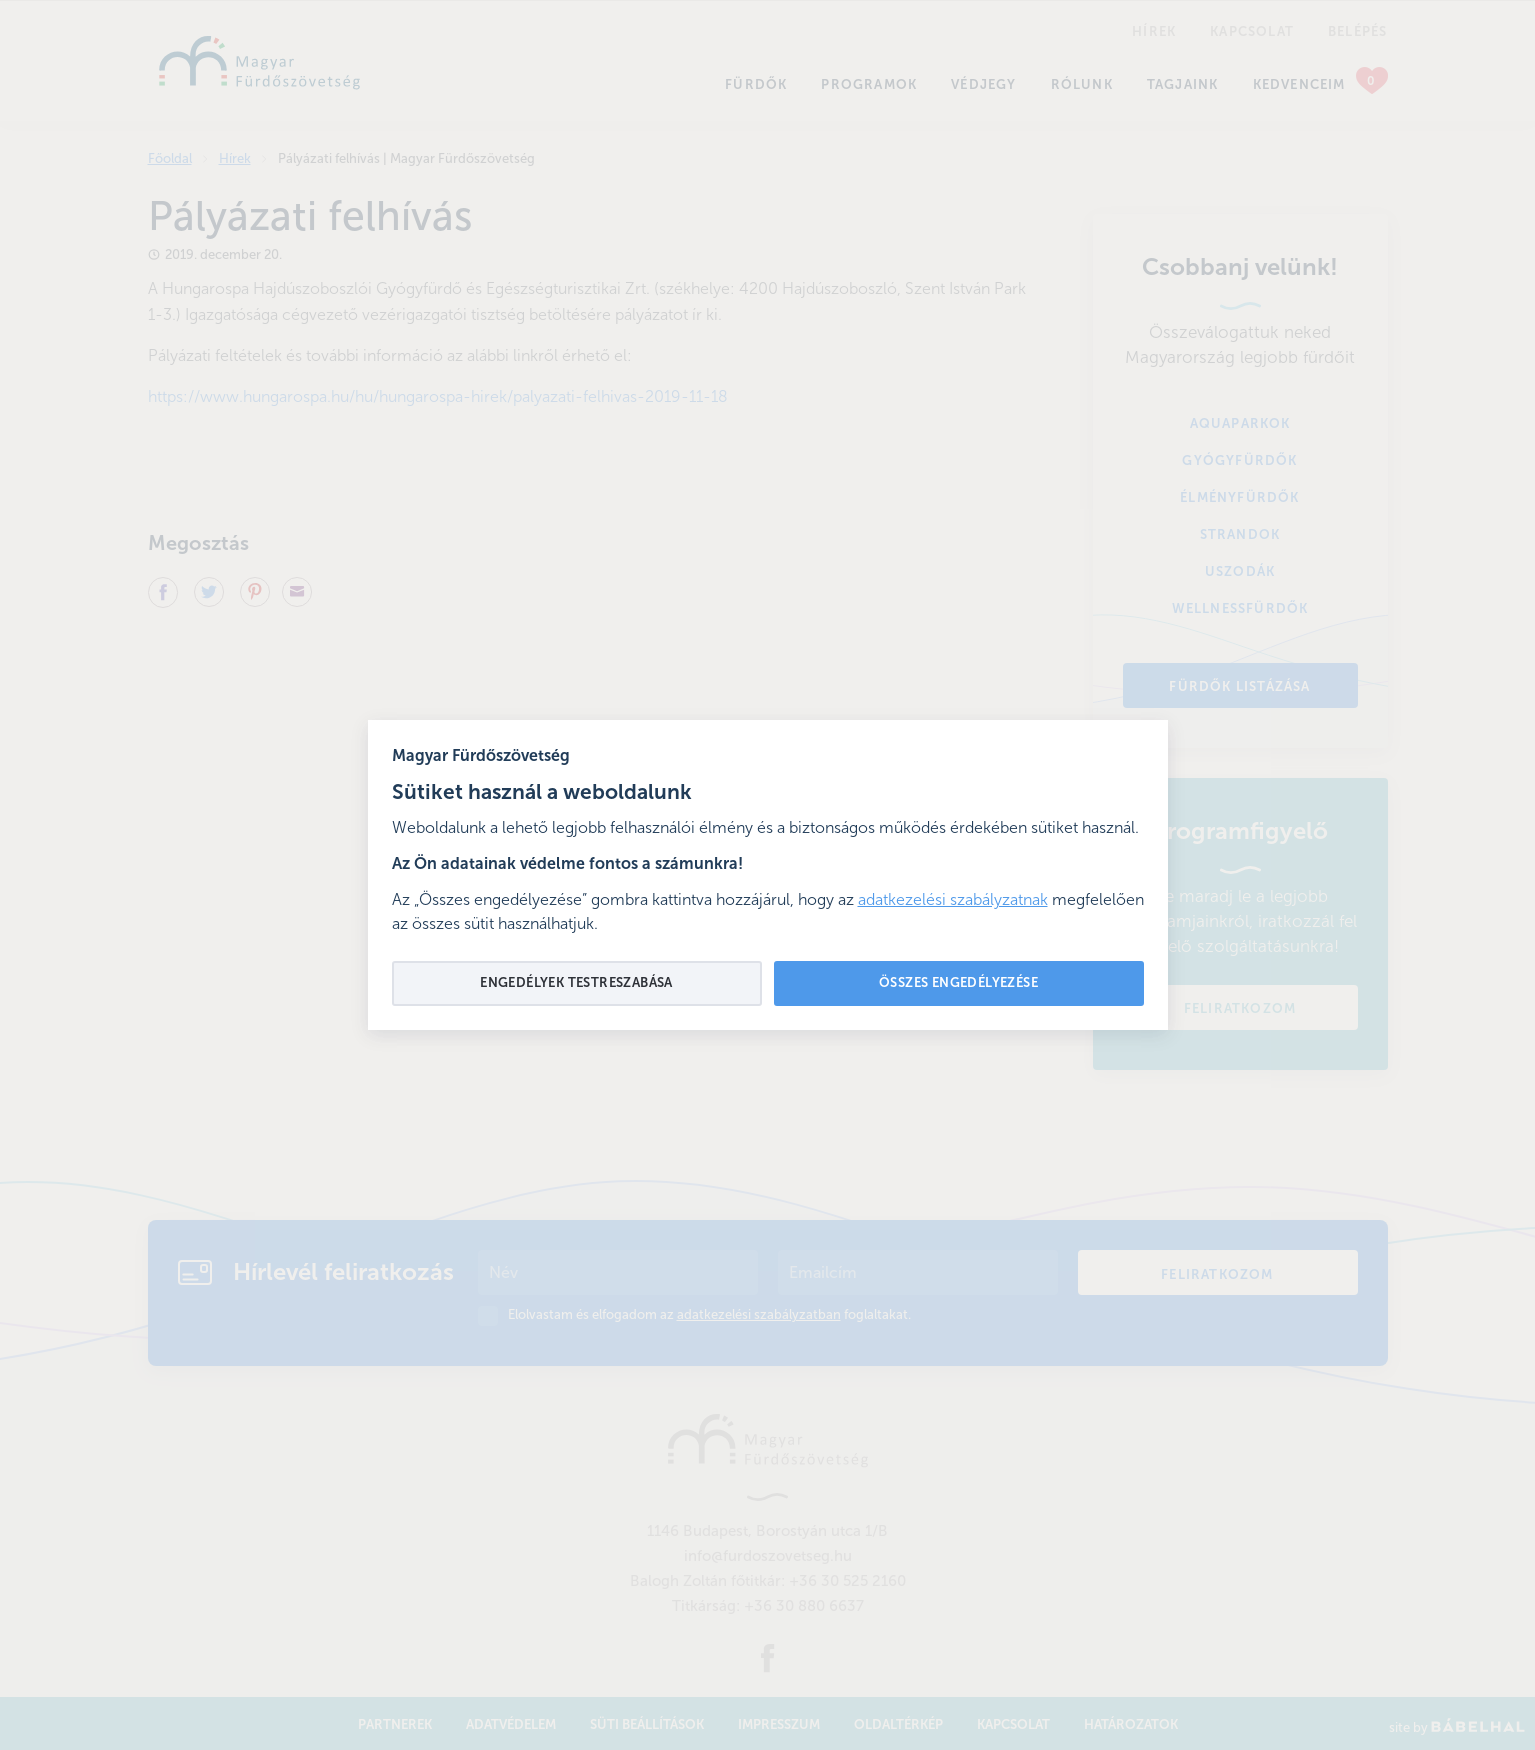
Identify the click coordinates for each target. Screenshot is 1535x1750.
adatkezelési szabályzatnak (953, 901)
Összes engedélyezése (958, 983)
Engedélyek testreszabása (576, 983)
